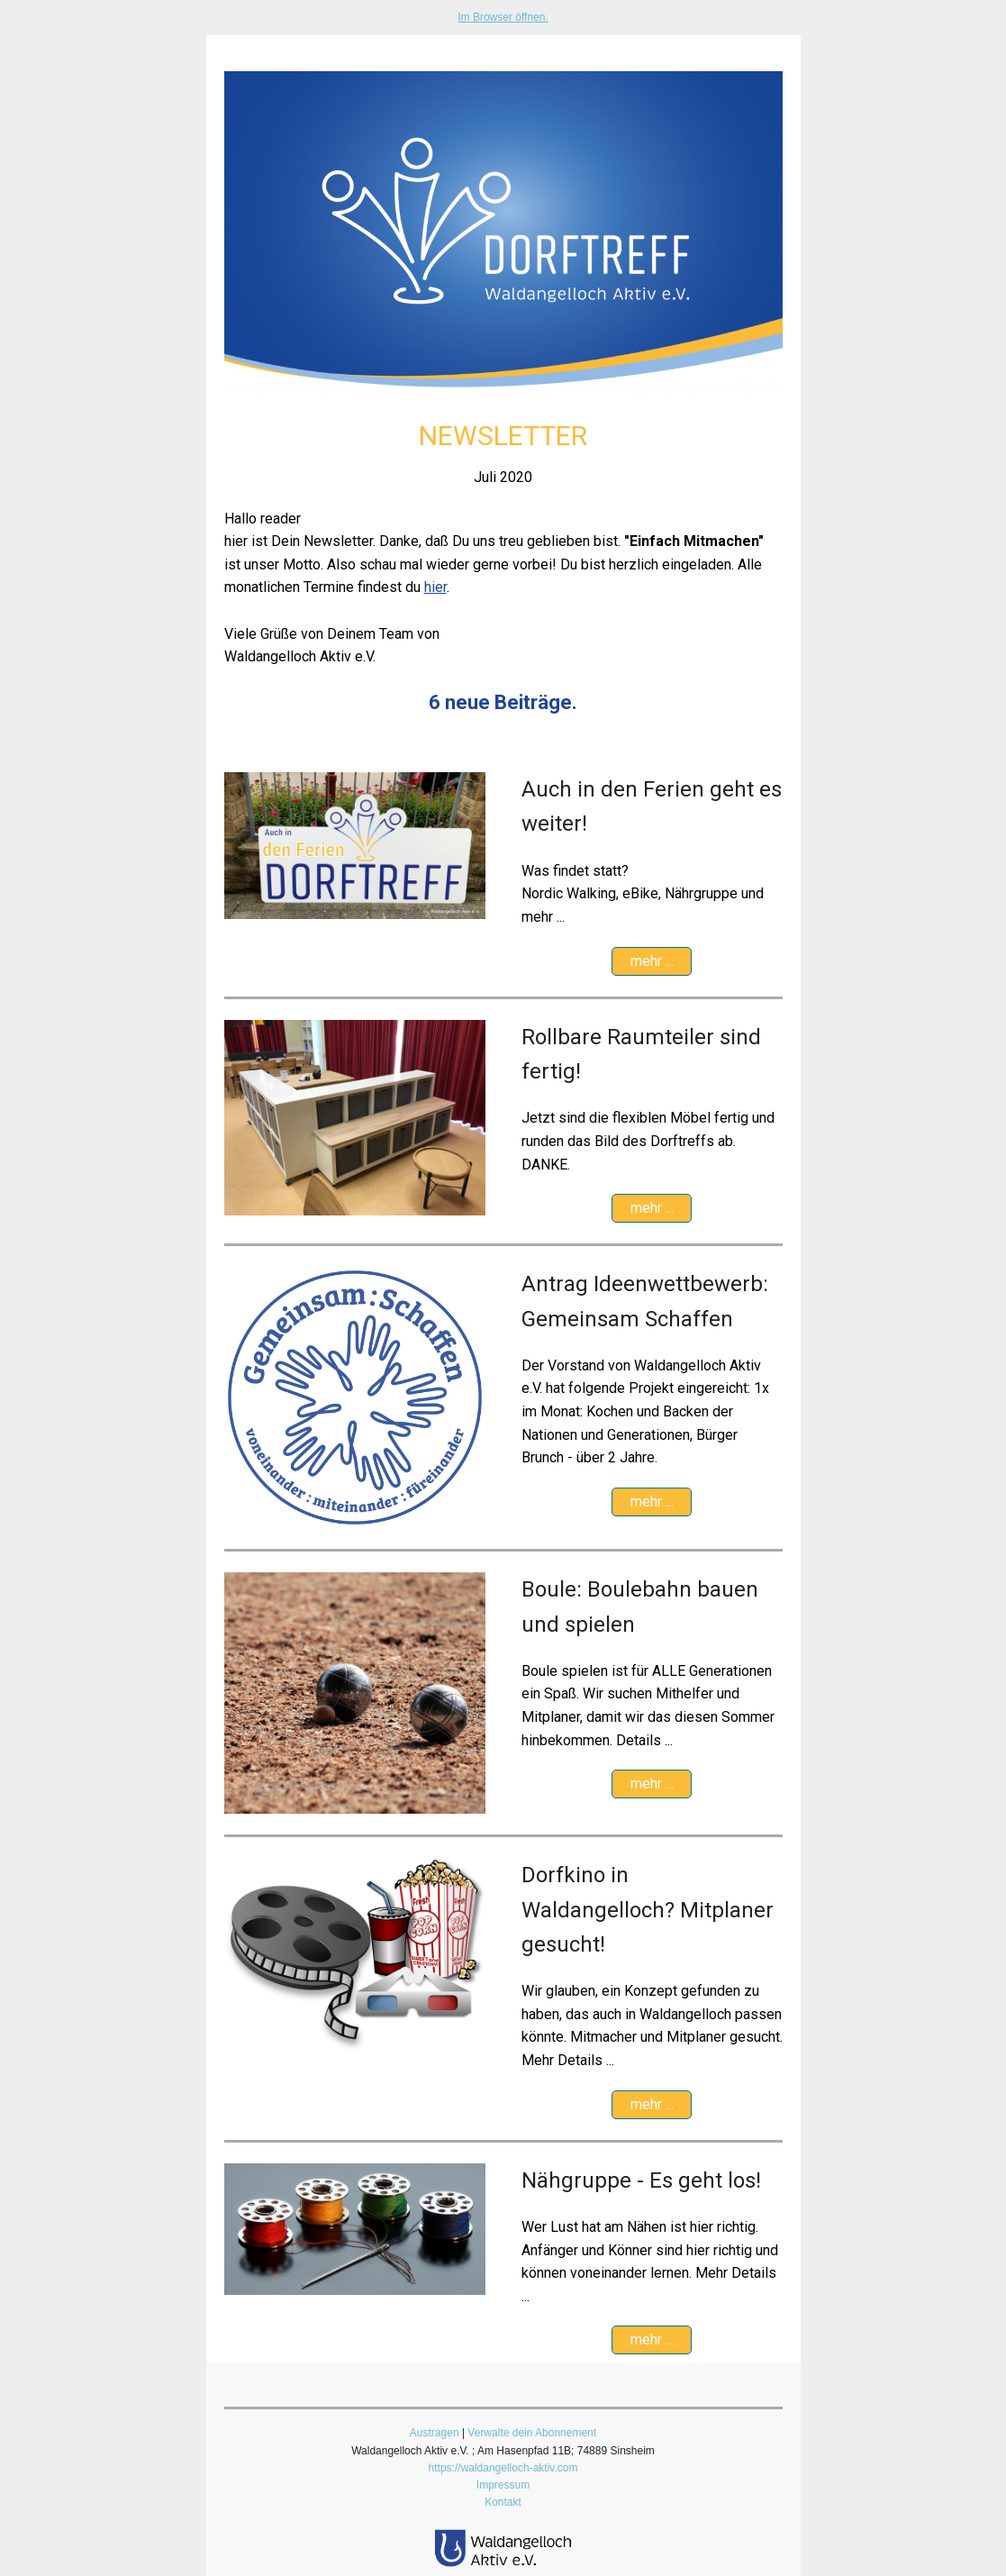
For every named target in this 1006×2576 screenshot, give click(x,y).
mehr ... (652, 960)
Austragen (434, 2432)
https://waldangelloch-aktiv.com (503, 2468)
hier (435, 587)
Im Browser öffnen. (503, 17)
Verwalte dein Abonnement (531, 2432)
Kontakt (503, 2502)
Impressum (503, 2485)
